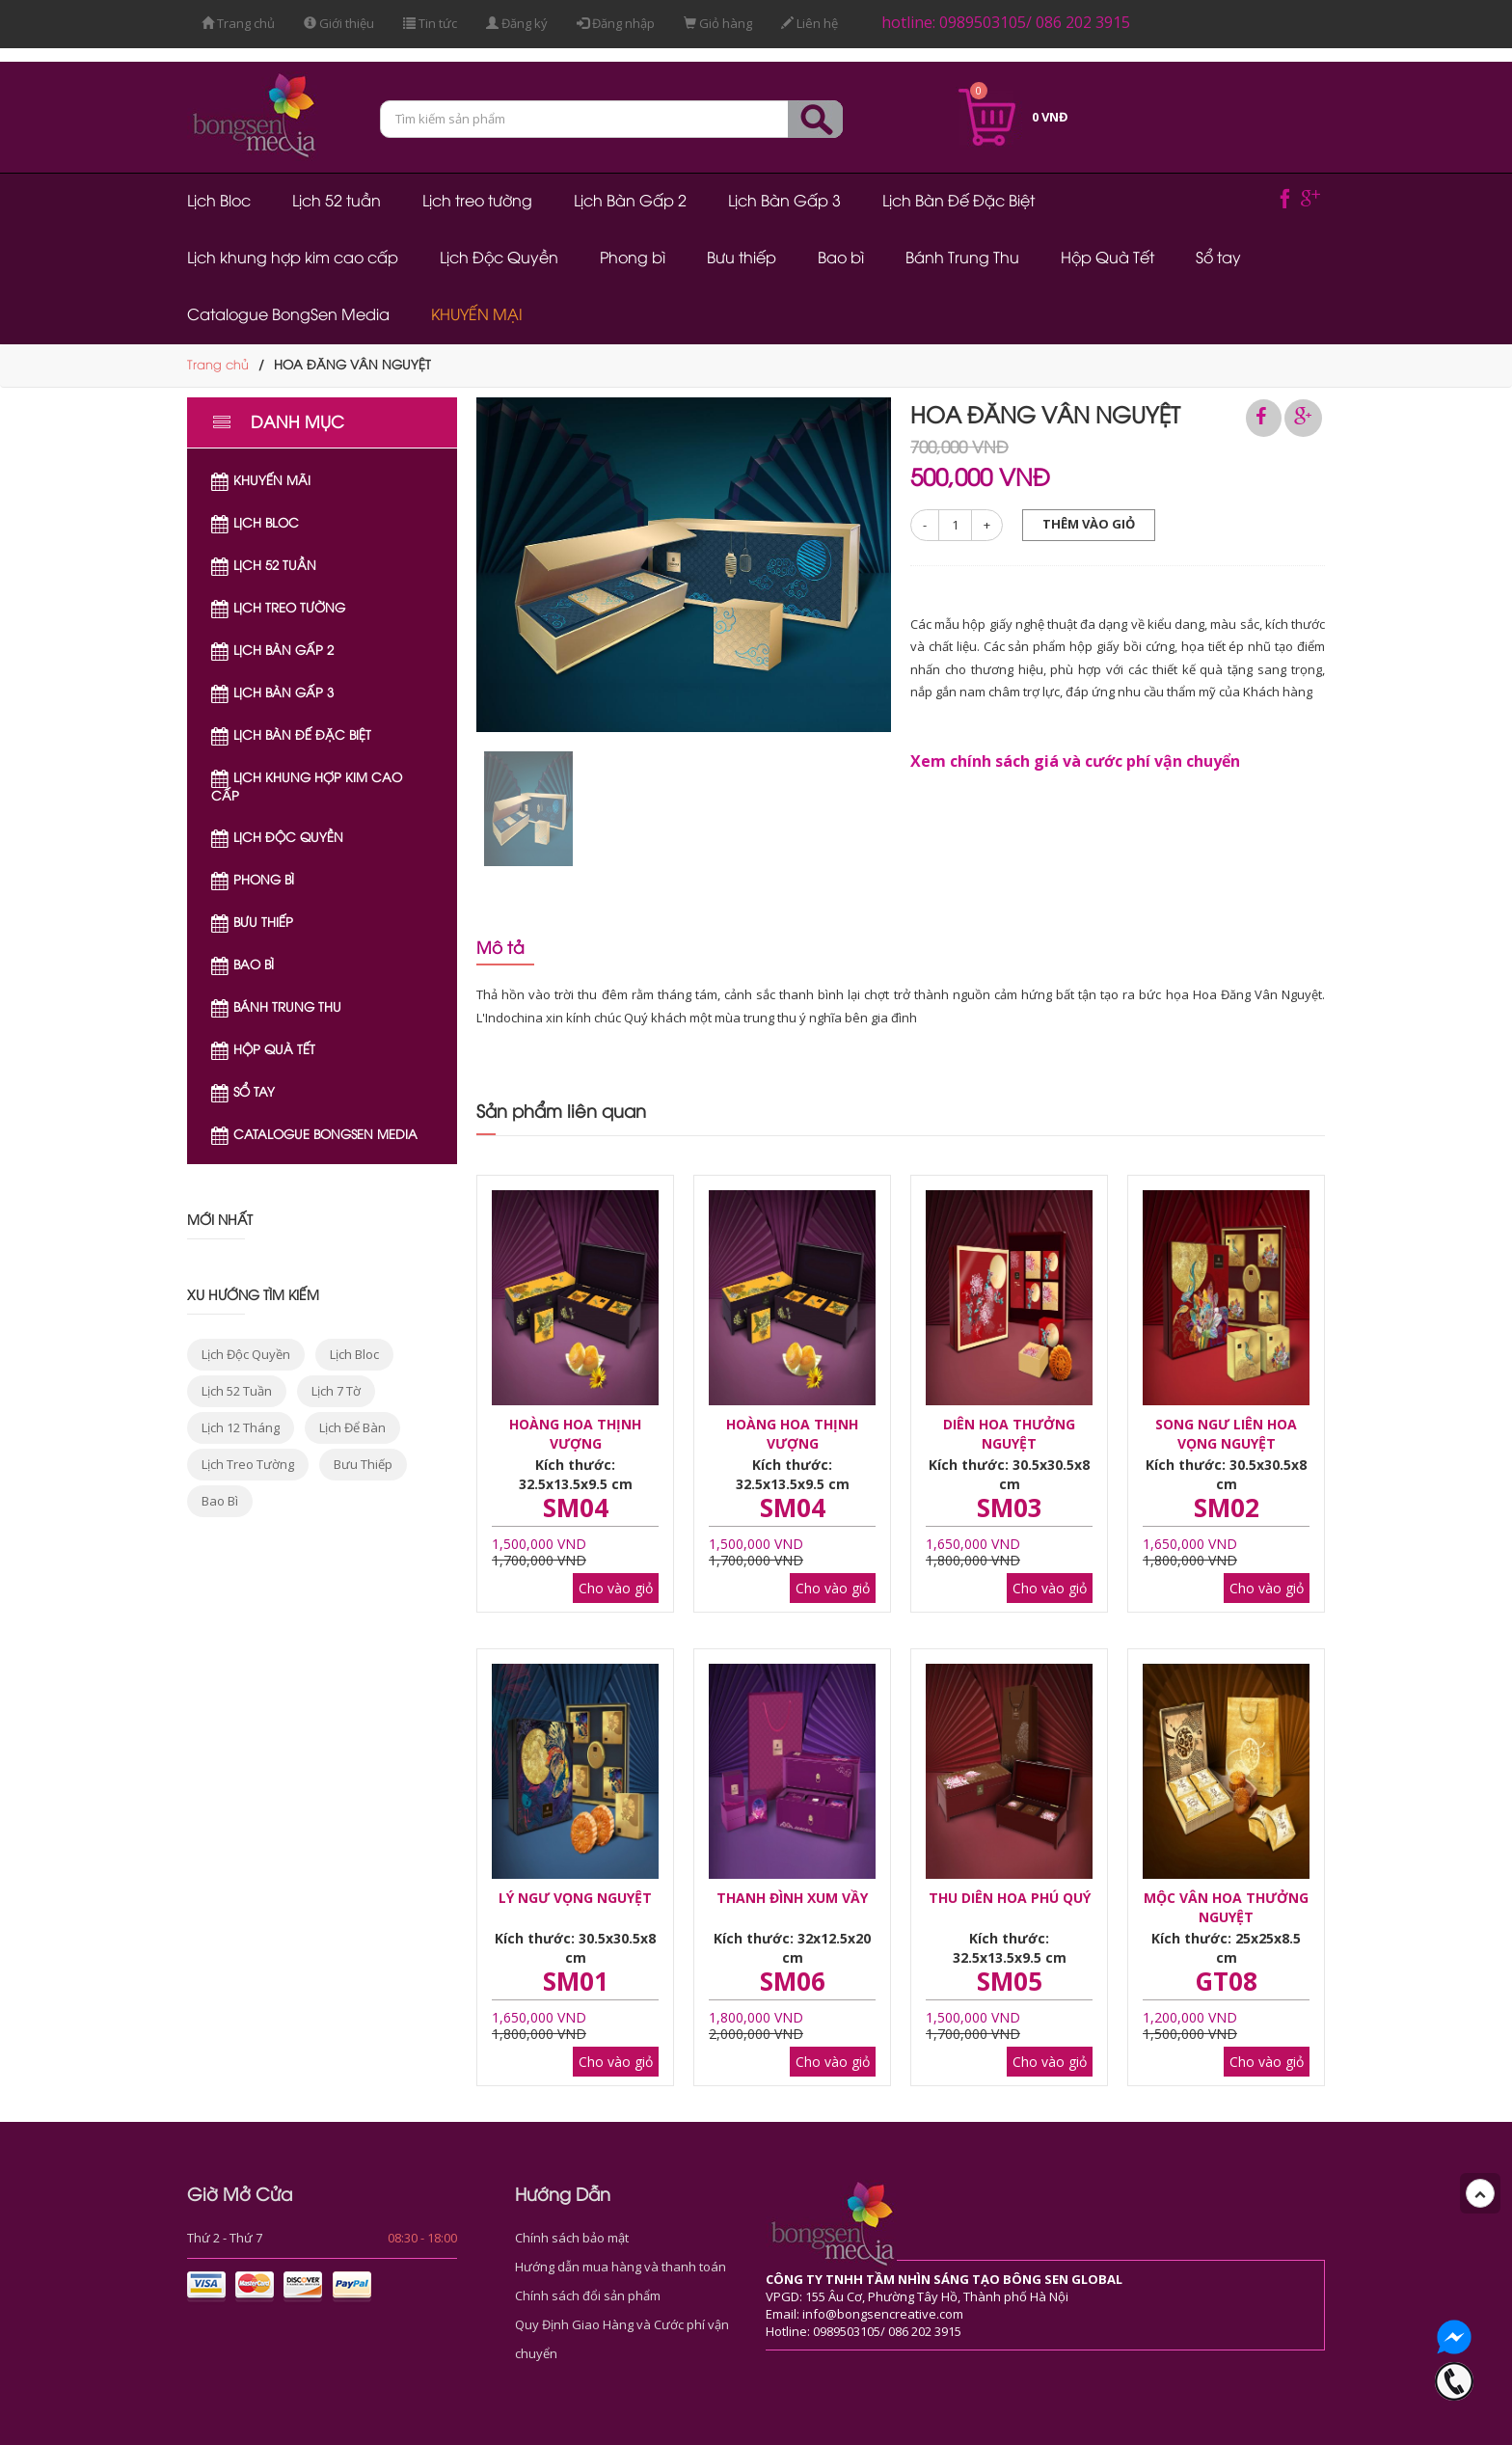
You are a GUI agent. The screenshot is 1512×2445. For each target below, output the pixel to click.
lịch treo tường (248, 1464)
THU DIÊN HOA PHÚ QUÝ (1010, 1897)
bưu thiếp (363, 1464)
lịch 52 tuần (237, 1390)
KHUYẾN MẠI (477, 316)
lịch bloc (354, 1354)
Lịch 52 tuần (336, 202)
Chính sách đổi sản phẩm (588, 2295)
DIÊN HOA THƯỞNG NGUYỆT (1009, 1434)
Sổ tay (1218, 259)
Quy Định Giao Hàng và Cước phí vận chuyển (622, 2339)
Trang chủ (218, 365)
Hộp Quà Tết (1107, 259)
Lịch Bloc (219, 202)
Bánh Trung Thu (962, 259)
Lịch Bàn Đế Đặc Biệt (958, 202)
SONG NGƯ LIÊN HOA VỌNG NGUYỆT (1226, 1434)
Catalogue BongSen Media (288, 316)
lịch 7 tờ (336, 1390)
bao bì (220, 1500)
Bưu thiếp (741, 259)
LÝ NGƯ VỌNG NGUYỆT (575, 1897)
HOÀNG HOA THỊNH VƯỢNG (575, 1434)
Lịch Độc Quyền (499, 259)
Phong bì (632, 259)
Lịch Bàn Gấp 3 (784, 202)
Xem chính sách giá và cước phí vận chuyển (1075, 761)
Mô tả (500, 949)
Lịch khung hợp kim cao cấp (292, 259)
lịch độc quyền (246, 1354)
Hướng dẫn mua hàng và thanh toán (620, 2266)
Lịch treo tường (477, 202)
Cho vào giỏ (616, 1588)
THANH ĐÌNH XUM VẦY (792, 1897)
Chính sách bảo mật (572, 2237)
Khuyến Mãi (260, 481)
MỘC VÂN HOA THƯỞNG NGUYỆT (1226, 1907)
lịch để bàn (352, 1427)
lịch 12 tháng (241, 1427)
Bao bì (841, 259)
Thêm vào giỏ (1088, 523)
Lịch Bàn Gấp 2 (630, 202)
